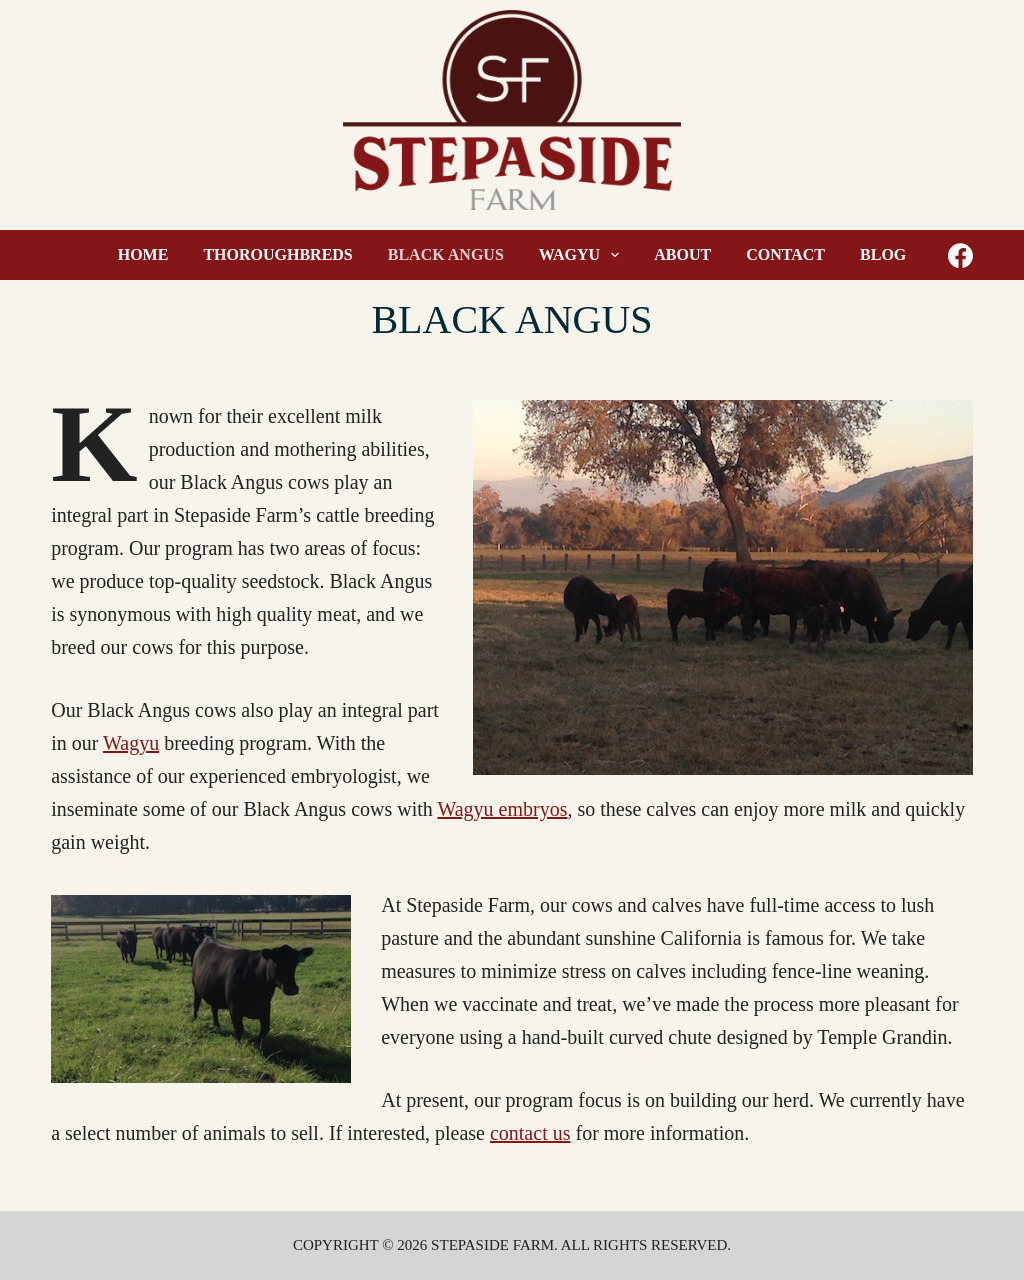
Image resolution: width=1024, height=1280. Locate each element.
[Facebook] (960, 255)
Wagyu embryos (502, 809)
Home (143, 254)
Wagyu (583, 255)
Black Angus (446, 254)
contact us (530, 1133)
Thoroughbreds (277, 254)
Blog (883, 254)
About (682, 254)
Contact (785, 254)
